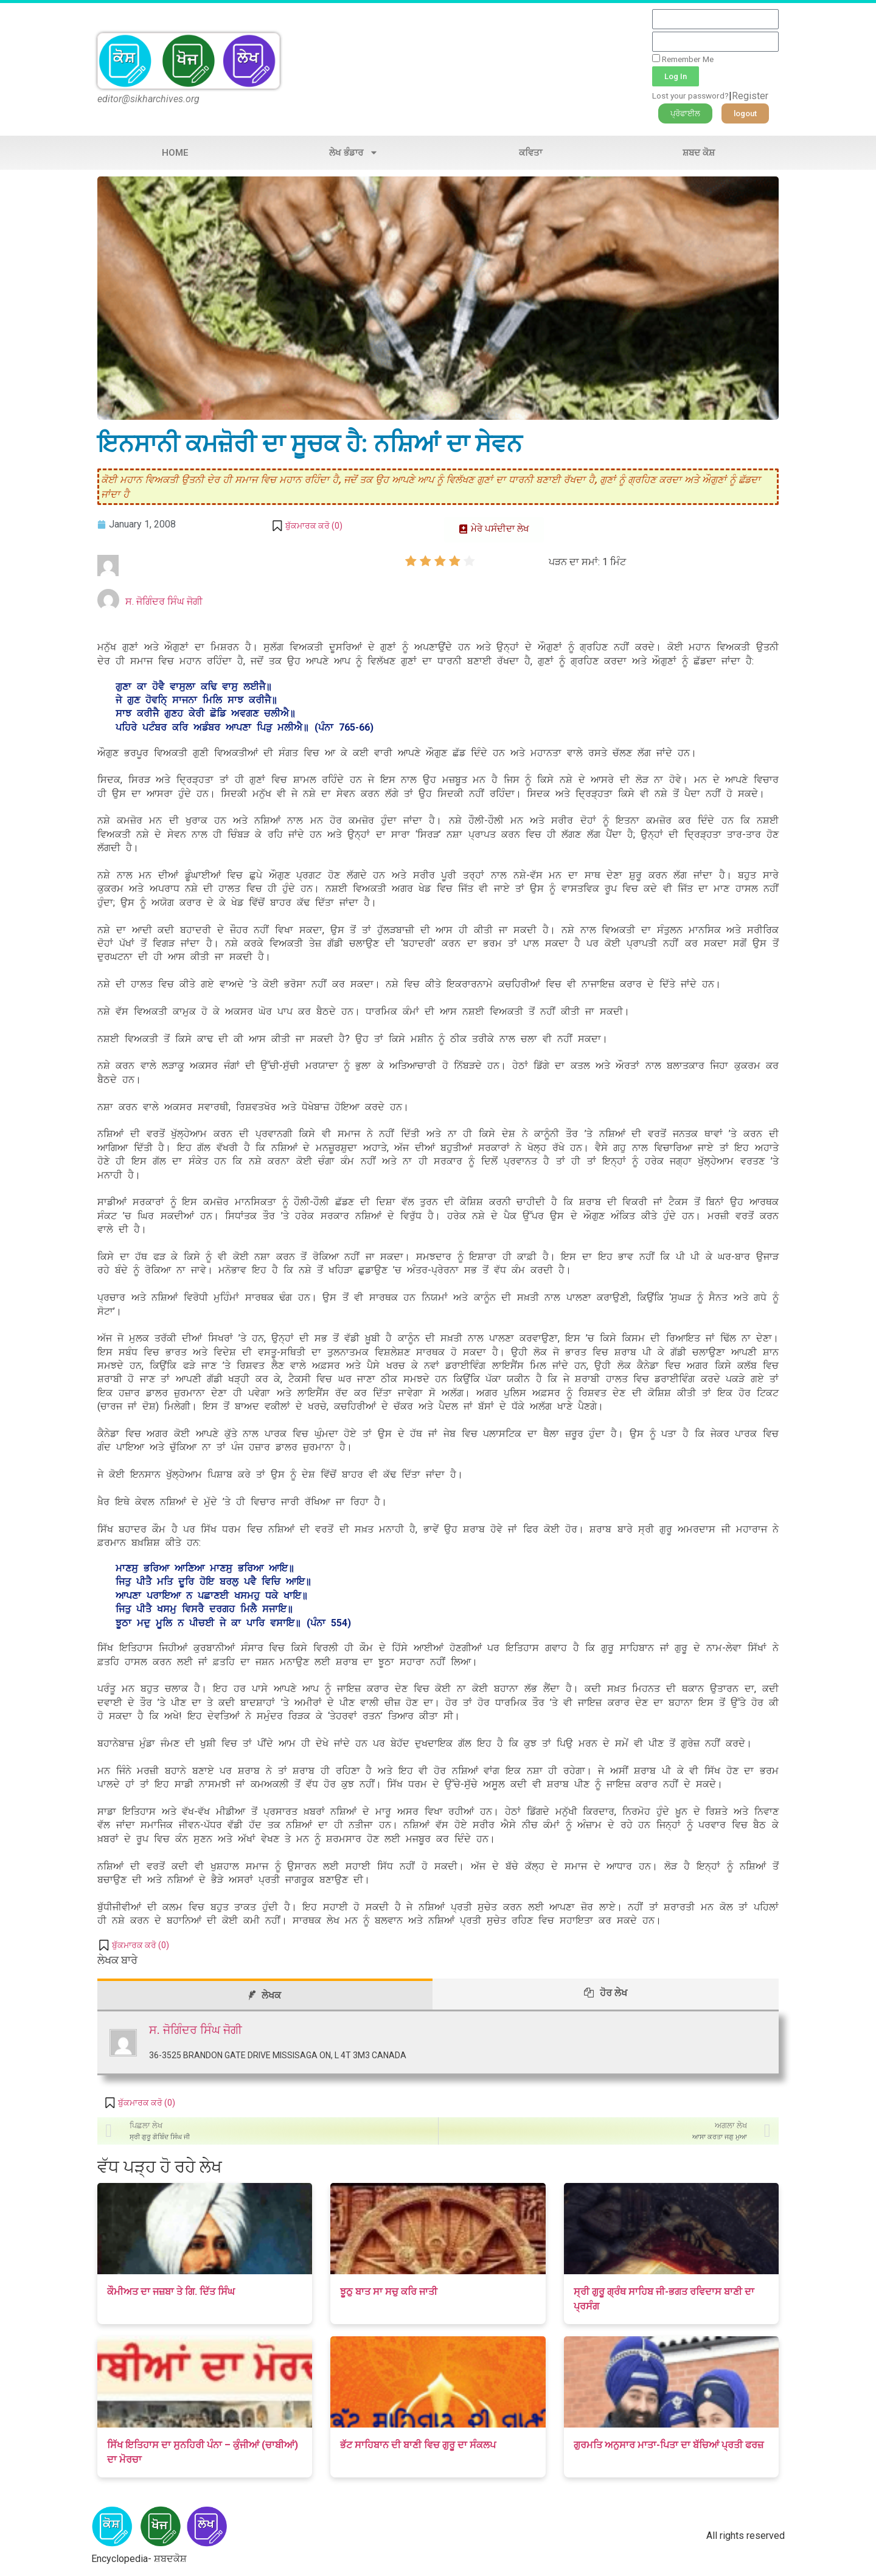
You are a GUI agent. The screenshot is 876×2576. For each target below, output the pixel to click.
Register (750, 96)
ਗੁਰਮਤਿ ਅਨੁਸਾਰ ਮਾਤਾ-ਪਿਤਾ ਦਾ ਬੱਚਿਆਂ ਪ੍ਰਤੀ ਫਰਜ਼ (668, 2445)
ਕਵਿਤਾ (530, 152)
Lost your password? (690, 95)
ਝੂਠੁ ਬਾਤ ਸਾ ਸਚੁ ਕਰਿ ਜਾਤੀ (388, 2291)
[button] (685, 113)
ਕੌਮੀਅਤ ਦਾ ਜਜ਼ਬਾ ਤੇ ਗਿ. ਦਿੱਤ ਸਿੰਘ (171, 2291)
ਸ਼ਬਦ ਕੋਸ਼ (699, 152)
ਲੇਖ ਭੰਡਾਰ (353, 152)
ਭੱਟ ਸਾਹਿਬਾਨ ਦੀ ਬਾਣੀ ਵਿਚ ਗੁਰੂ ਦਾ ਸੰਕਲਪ (418, 2445)
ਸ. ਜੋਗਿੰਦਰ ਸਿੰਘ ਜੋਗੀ (164, 601)
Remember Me (683, 59)
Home (175, 152)
